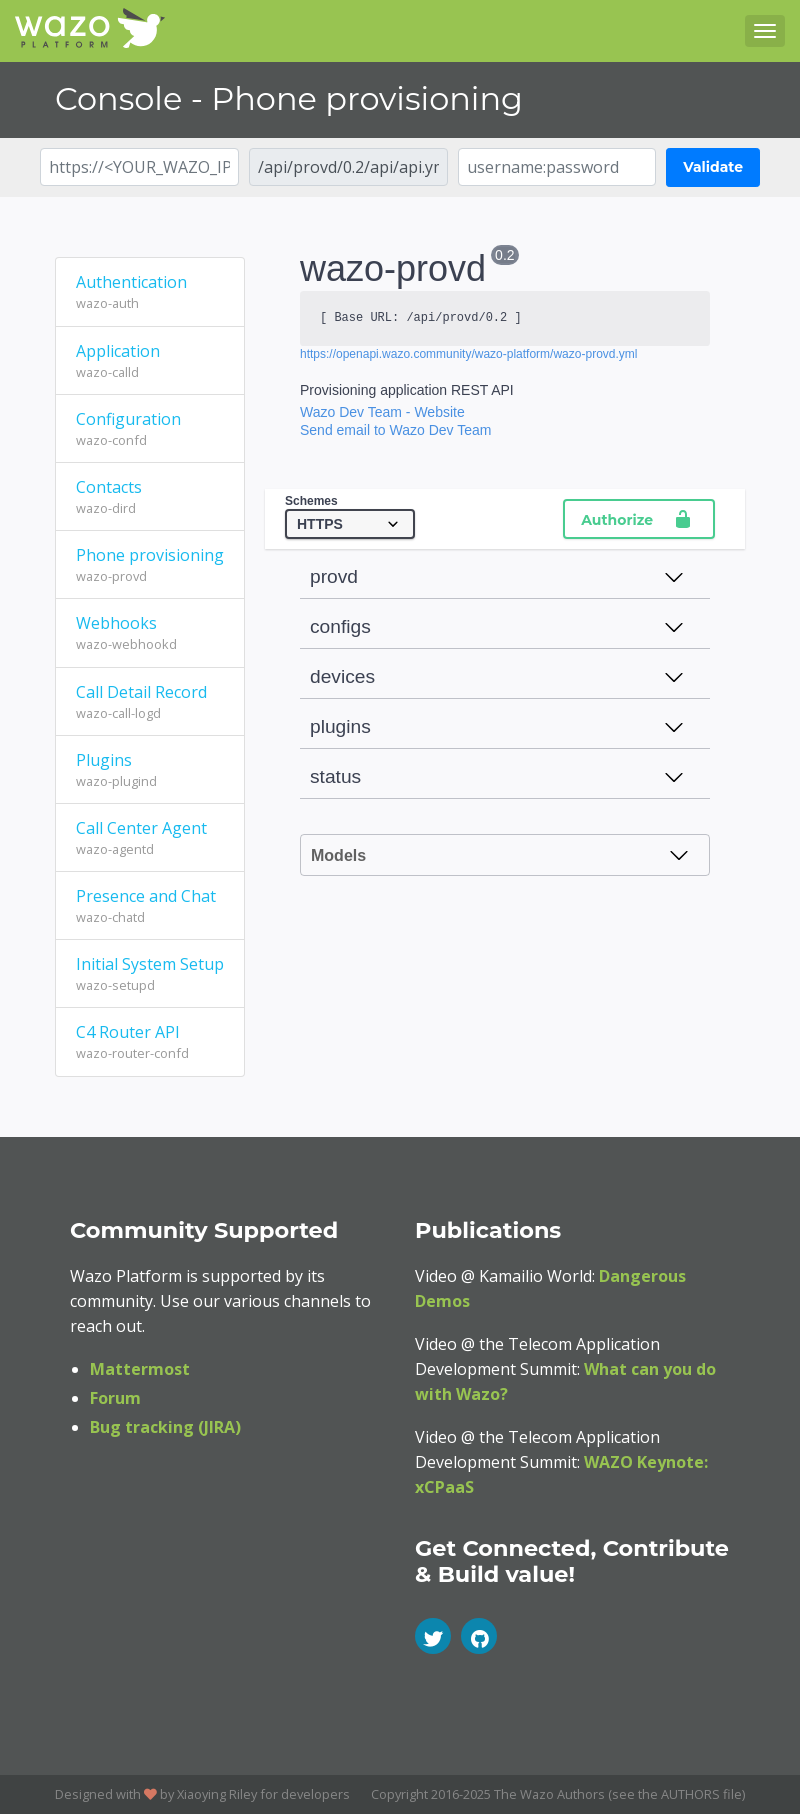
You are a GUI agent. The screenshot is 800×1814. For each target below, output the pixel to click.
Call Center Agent (150, 838)
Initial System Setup (150, 974)
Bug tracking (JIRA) (165, 1427)
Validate (713, 167)
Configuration (150, 429)
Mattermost (140, 1369)
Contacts (150, 497)
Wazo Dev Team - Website (382, 412)
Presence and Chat (150, 906)
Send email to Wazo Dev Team (395, 430)
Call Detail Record (150, 702)
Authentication (150, 292)
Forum (115, 1398)
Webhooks (150, 633)
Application (150, 361)
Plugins (150, 770)
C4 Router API (150, 1042)
